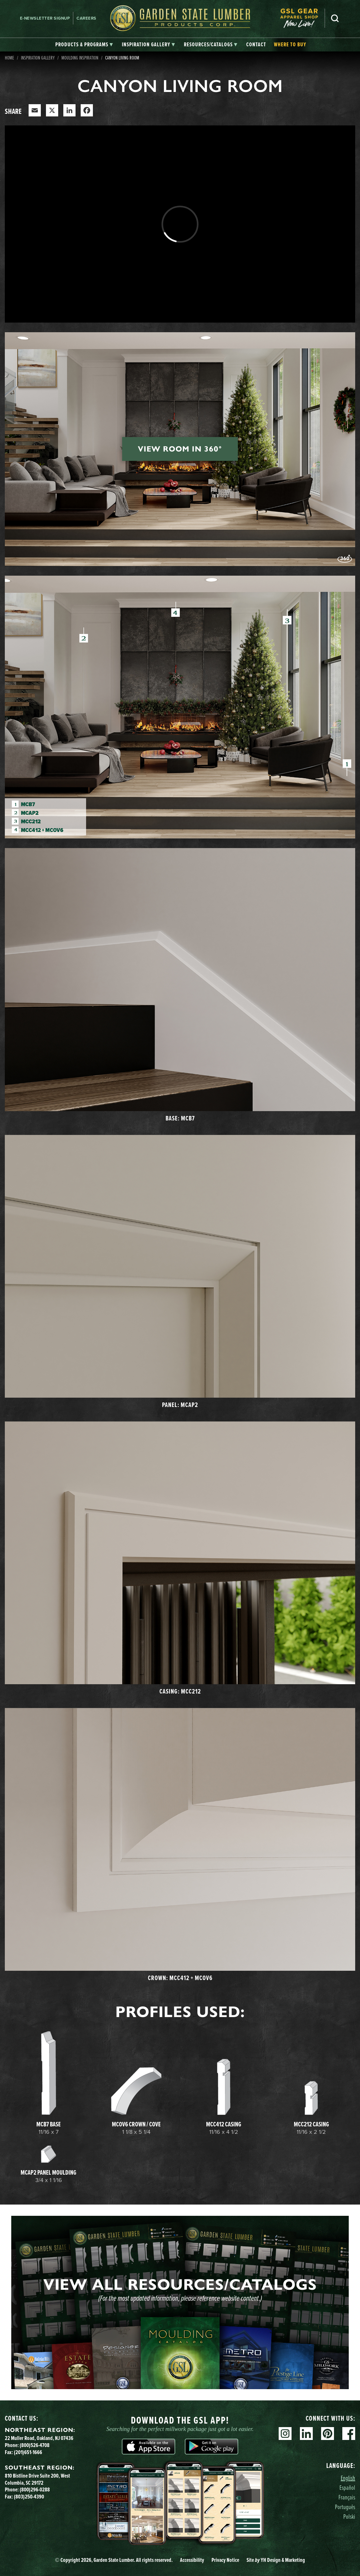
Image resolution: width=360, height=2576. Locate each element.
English (348, 2477)
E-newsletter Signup (45, 18)
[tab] (84, 44)
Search (335, 18)
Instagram (285, 2433)
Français (346, 2497)
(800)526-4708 (35, 2445)
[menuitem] (302, 18)
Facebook (348, 2433)
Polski (349, 2516)
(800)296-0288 (35, 2489)
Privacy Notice (225, 2560)
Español (347, 2487)
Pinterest (327, 2433)
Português (345, 2506)
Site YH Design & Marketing (276, 2560)
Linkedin (306, 2433)
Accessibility (192, 2560)
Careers (86, 18)
